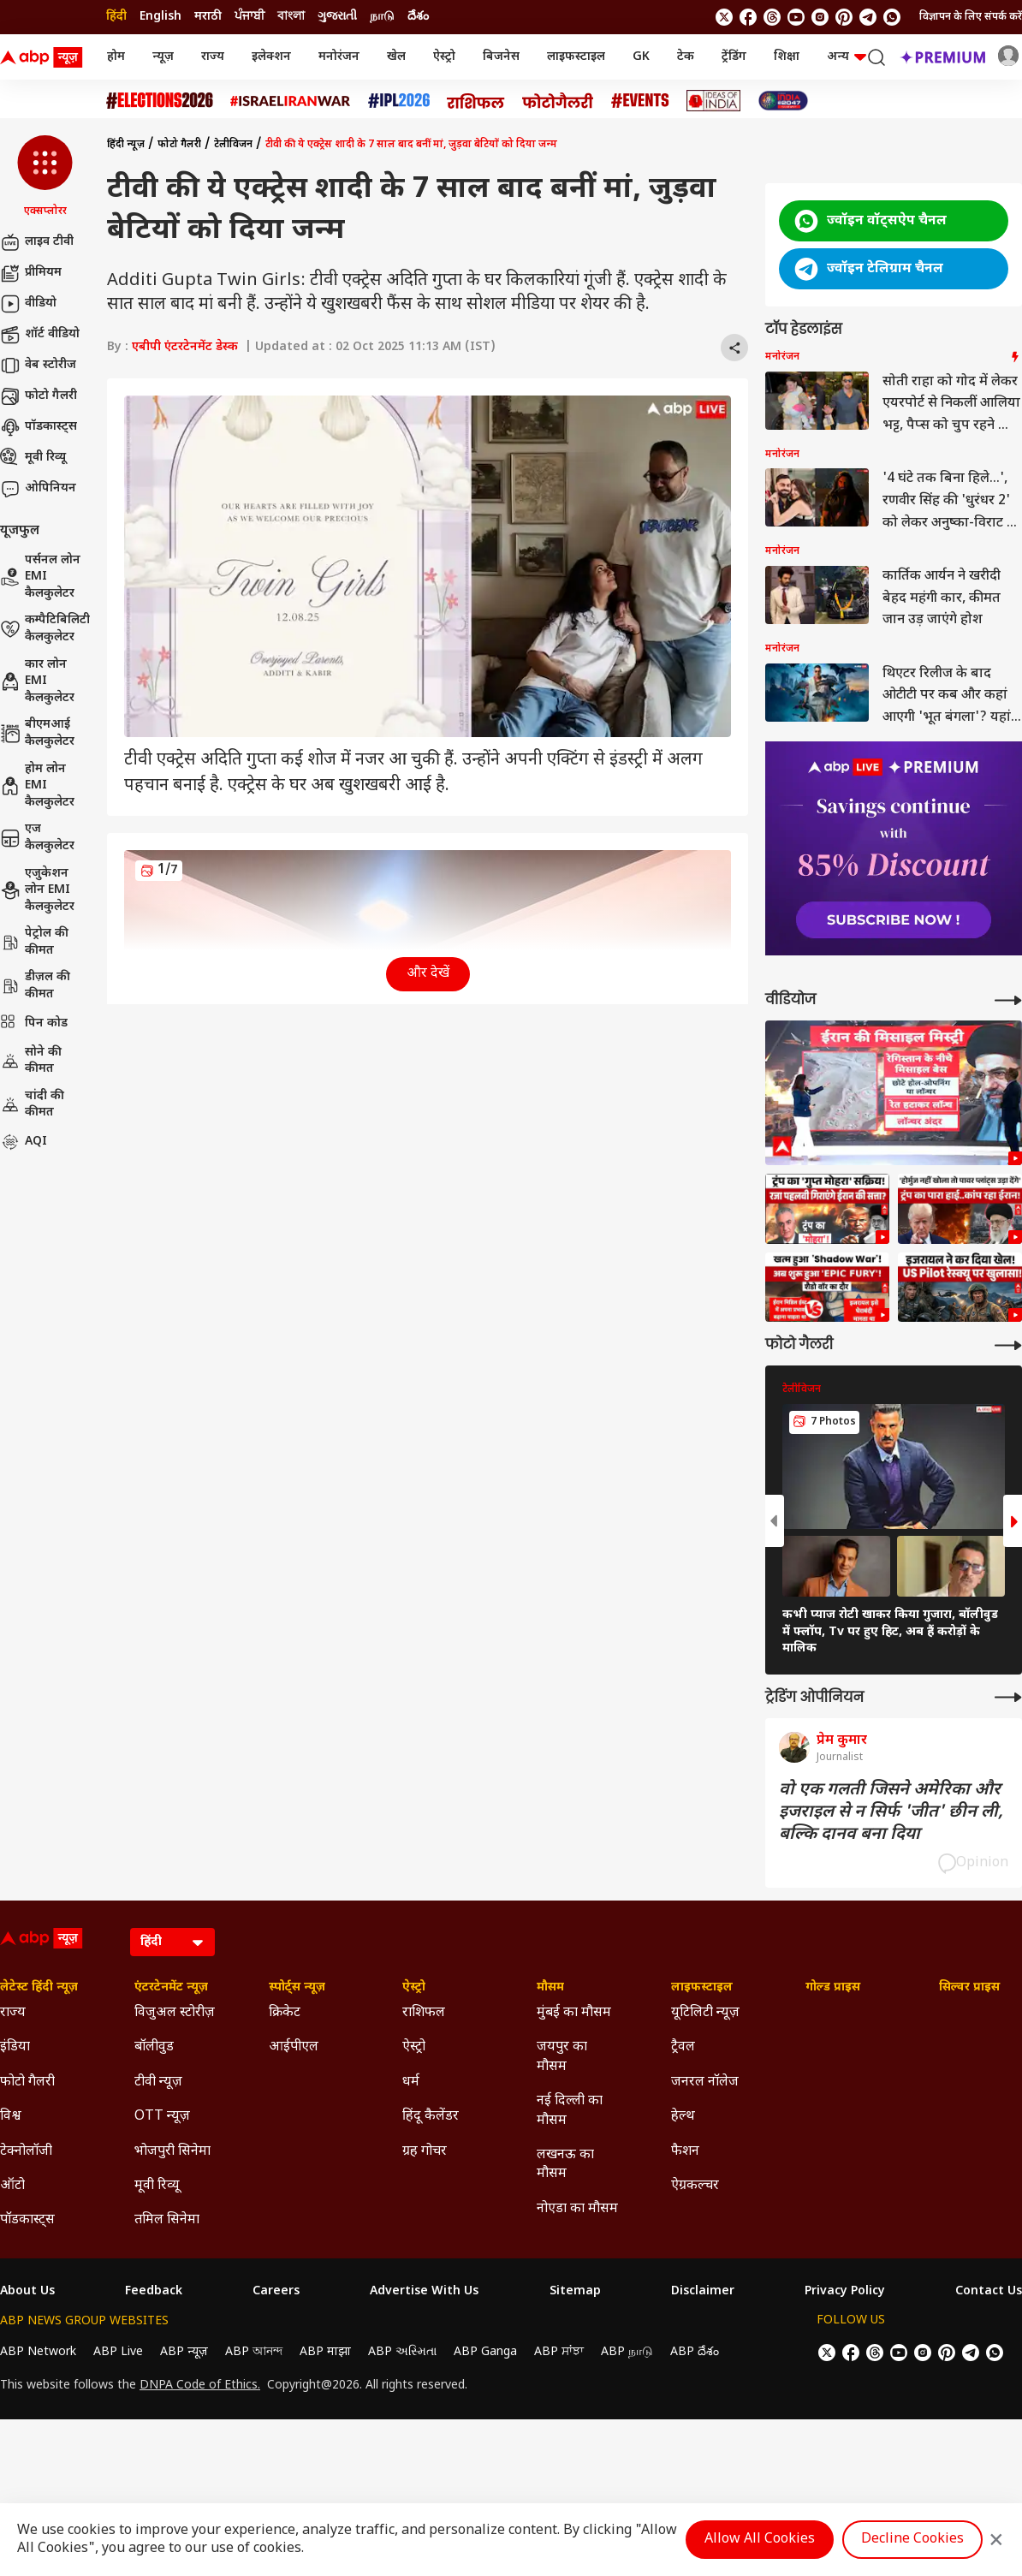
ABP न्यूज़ (184, 2352)
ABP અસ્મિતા (402, 2352)
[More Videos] (1008, 1000)
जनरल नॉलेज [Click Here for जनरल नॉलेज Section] (705, 2082)
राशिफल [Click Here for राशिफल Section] (423, 2013)
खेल (396, 57)
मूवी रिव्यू (33, 458)
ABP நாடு (627, 2352)
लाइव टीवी (37, 242)
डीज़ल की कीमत (35, 985)
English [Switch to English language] (160, 17)
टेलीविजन (233, 145)
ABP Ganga (485, 2352)
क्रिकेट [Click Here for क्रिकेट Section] (284, 2013)
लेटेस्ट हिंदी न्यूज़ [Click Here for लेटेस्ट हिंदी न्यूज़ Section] (39, 1988)
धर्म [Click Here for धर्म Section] (410, 2082)
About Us (27, 2292)
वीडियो (28, 304)
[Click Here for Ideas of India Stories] (713, 100)
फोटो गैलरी (38, 396)
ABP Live (118, 2352)
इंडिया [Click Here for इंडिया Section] (15, 2047)
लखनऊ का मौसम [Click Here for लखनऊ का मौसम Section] (565, 2164)
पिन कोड (34, 1024)
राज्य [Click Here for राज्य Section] (13, 2013)
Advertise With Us (424, 2292)
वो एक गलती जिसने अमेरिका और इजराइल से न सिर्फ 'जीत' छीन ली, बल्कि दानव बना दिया (891, 1812)
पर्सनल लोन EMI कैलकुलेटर (40, 577)
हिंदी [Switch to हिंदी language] (116, 17)
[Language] (172, 1942)
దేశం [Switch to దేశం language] (418, 17)
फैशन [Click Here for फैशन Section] (685, 2152)
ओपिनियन (38, 489)
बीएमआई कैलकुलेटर (37, 733)
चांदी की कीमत (32, 1104)
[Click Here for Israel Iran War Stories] (290, 101)
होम (116, 57)
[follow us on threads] (772, 17)
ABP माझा (325, 2352)
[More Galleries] (1008, 1345)
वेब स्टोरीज (38, 365)
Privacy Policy (845, 2292)
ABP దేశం (694, 2352)
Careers (276, 2292)
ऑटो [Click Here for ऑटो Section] (12, 2186)
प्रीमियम (31, 273)
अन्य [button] (846, 57)
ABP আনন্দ (253, 2352)
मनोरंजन (338, 57)
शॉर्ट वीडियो (40, 334)
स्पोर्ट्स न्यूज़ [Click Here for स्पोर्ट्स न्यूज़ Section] (297, 1988)
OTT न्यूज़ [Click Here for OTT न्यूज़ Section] (162, 2117)
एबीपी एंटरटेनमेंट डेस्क (185, 347)
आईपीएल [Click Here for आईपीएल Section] (293, 2047)
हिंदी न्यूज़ (126, 145)
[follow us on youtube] (796, 17)
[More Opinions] (1008, 1697)
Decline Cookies (912, 2540)
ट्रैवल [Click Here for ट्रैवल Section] (683, 2047)
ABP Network (38, 2352)
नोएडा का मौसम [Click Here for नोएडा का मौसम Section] (577, 2209)
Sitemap (575, 2292)
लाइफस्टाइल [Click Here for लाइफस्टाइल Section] (702, 1988)
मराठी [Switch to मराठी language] (208, 17)
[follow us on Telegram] (868, 17)
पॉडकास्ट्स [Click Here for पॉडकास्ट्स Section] (27, 2220)
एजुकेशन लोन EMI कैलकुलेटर (37, 890)
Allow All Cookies (759, 2540)
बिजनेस (501, 57)
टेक (685, 57)
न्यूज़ (163, 57)
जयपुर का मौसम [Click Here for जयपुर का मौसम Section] (562, 2056)
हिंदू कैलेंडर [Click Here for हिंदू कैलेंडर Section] (430, 2117)
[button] (45, 177)
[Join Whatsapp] (892, 17)
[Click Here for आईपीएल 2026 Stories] (399, 100)
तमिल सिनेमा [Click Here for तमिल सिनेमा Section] (166, 2220)
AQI (23, 1142)
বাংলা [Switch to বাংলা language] (291, 17)
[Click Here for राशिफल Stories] (476, 101)
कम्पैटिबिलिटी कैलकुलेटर (45, 628)
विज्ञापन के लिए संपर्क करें (970, 17)
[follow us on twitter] (724, 17)
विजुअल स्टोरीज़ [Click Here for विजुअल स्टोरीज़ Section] (174, 2013)
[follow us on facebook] (748, 17)
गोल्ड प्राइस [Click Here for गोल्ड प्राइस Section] (832, 1988)
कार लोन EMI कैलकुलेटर (37, 681)
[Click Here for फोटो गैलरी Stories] (558, 100)
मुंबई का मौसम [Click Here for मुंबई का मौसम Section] (574, 2013)
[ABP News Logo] (44, 57)
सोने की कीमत (31, 1061)
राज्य (212, 57)
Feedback (153, 2292)
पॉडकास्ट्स (38, 427)
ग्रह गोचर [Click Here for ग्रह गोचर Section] (424, 2152)
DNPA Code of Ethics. (200, 2386)
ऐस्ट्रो (444, 57)
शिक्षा (786, 57)
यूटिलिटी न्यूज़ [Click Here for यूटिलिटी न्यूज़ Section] (705, 2013)
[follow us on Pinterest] (844, 17)
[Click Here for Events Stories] (640, 100)
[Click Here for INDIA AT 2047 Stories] (783, 100)
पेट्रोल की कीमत (34, 942)
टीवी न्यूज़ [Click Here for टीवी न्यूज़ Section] (158, 2082)
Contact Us (988, 2292)
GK (641, 57)
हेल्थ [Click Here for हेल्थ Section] (683, 2117)
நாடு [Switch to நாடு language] (382, 17)
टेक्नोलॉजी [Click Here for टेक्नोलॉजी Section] (26, 2152)
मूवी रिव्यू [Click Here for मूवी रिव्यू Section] (156, 2186)
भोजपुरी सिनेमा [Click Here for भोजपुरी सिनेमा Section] (172, 2152)
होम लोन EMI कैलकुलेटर (37, 786)
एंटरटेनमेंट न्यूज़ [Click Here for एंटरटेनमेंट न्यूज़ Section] (171, 1988)
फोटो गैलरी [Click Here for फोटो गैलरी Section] (27, 2082)
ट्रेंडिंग (734, 57)
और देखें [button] (428, 974)
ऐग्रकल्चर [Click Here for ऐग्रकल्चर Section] (695, 2186)
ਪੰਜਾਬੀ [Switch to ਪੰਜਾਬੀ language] (249, 17)
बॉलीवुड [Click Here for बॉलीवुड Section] (154, 2047)
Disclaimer (702, 2292)
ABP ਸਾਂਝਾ (559, 2352)
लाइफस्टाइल (576, 57)
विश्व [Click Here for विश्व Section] (10, 2117)
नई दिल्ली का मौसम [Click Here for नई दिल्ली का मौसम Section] (570, 2110)
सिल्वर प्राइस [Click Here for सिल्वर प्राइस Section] (969, 1988)
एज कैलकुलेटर (37, 837)
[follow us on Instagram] (820, 17)
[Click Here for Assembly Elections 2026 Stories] (159, 100)
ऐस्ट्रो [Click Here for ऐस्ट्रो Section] (413, 1988)
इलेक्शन (271, 57)
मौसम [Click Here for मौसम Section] (550, 1988)
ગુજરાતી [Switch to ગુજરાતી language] (337, 17)
